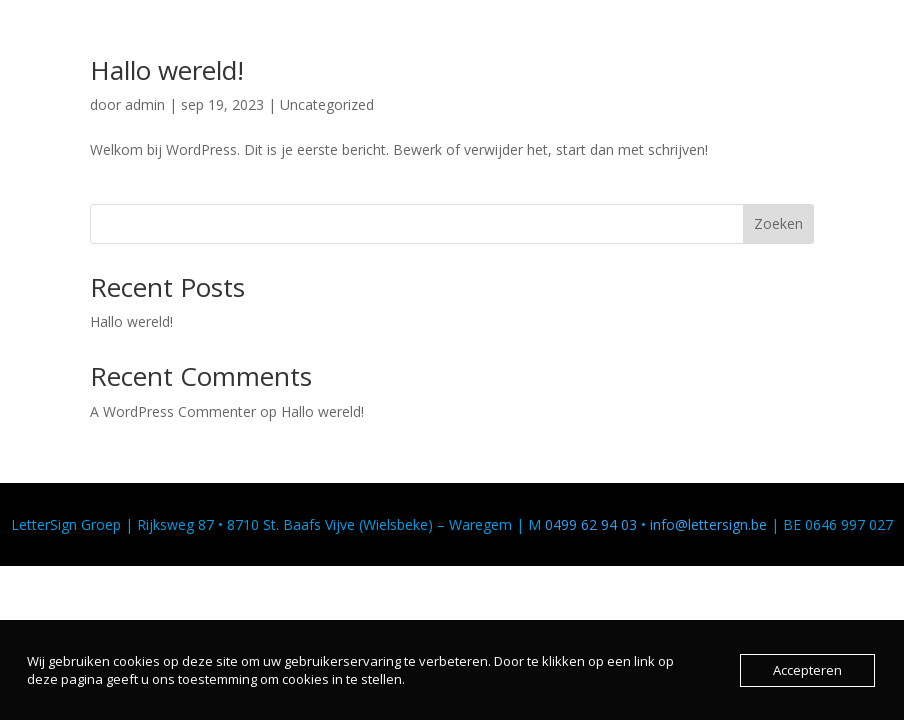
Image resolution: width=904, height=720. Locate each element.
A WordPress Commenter (173, 411)
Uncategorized (327, 104)
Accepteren (807, 670)
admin (145, 104)
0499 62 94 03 (591, 524)
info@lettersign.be (708, 524)
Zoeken (778, 223)
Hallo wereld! (167, 70)
